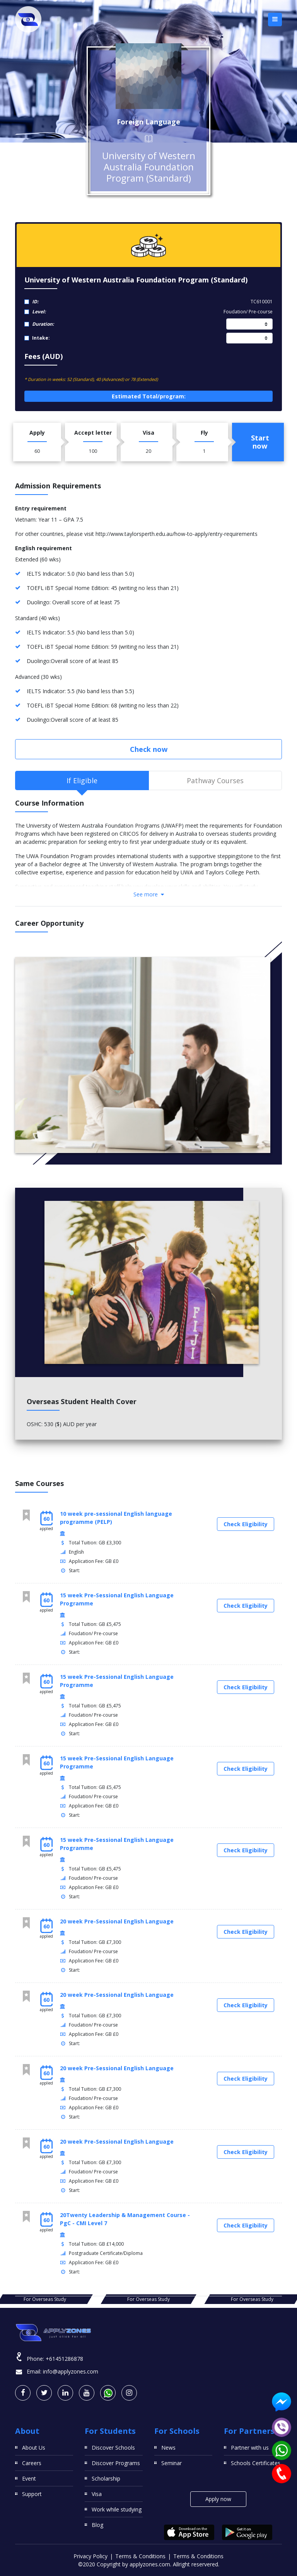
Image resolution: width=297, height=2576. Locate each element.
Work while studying (117, 2509)
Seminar (171, 2463)
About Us (33, 2447)
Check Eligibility (246, 1524)
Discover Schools (113, 2447)
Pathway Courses (215, 780)
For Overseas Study (148, 2299)
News (168, 2447)
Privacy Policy (90, 2556)
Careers (31, 2463)
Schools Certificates (255, 2463)
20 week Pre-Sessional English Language (117, 1921)
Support (32, 2494)
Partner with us (250, 2447)
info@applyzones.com (70, 2371)
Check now (148, 749)
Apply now (218, 2499)
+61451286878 (64, 2358)
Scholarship (106, 2478)
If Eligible (82, 780)
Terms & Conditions (140, 2556)
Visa (97, 2494)
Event (29, 2478)
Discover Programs (116, 2463)
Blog (97, 2524)
